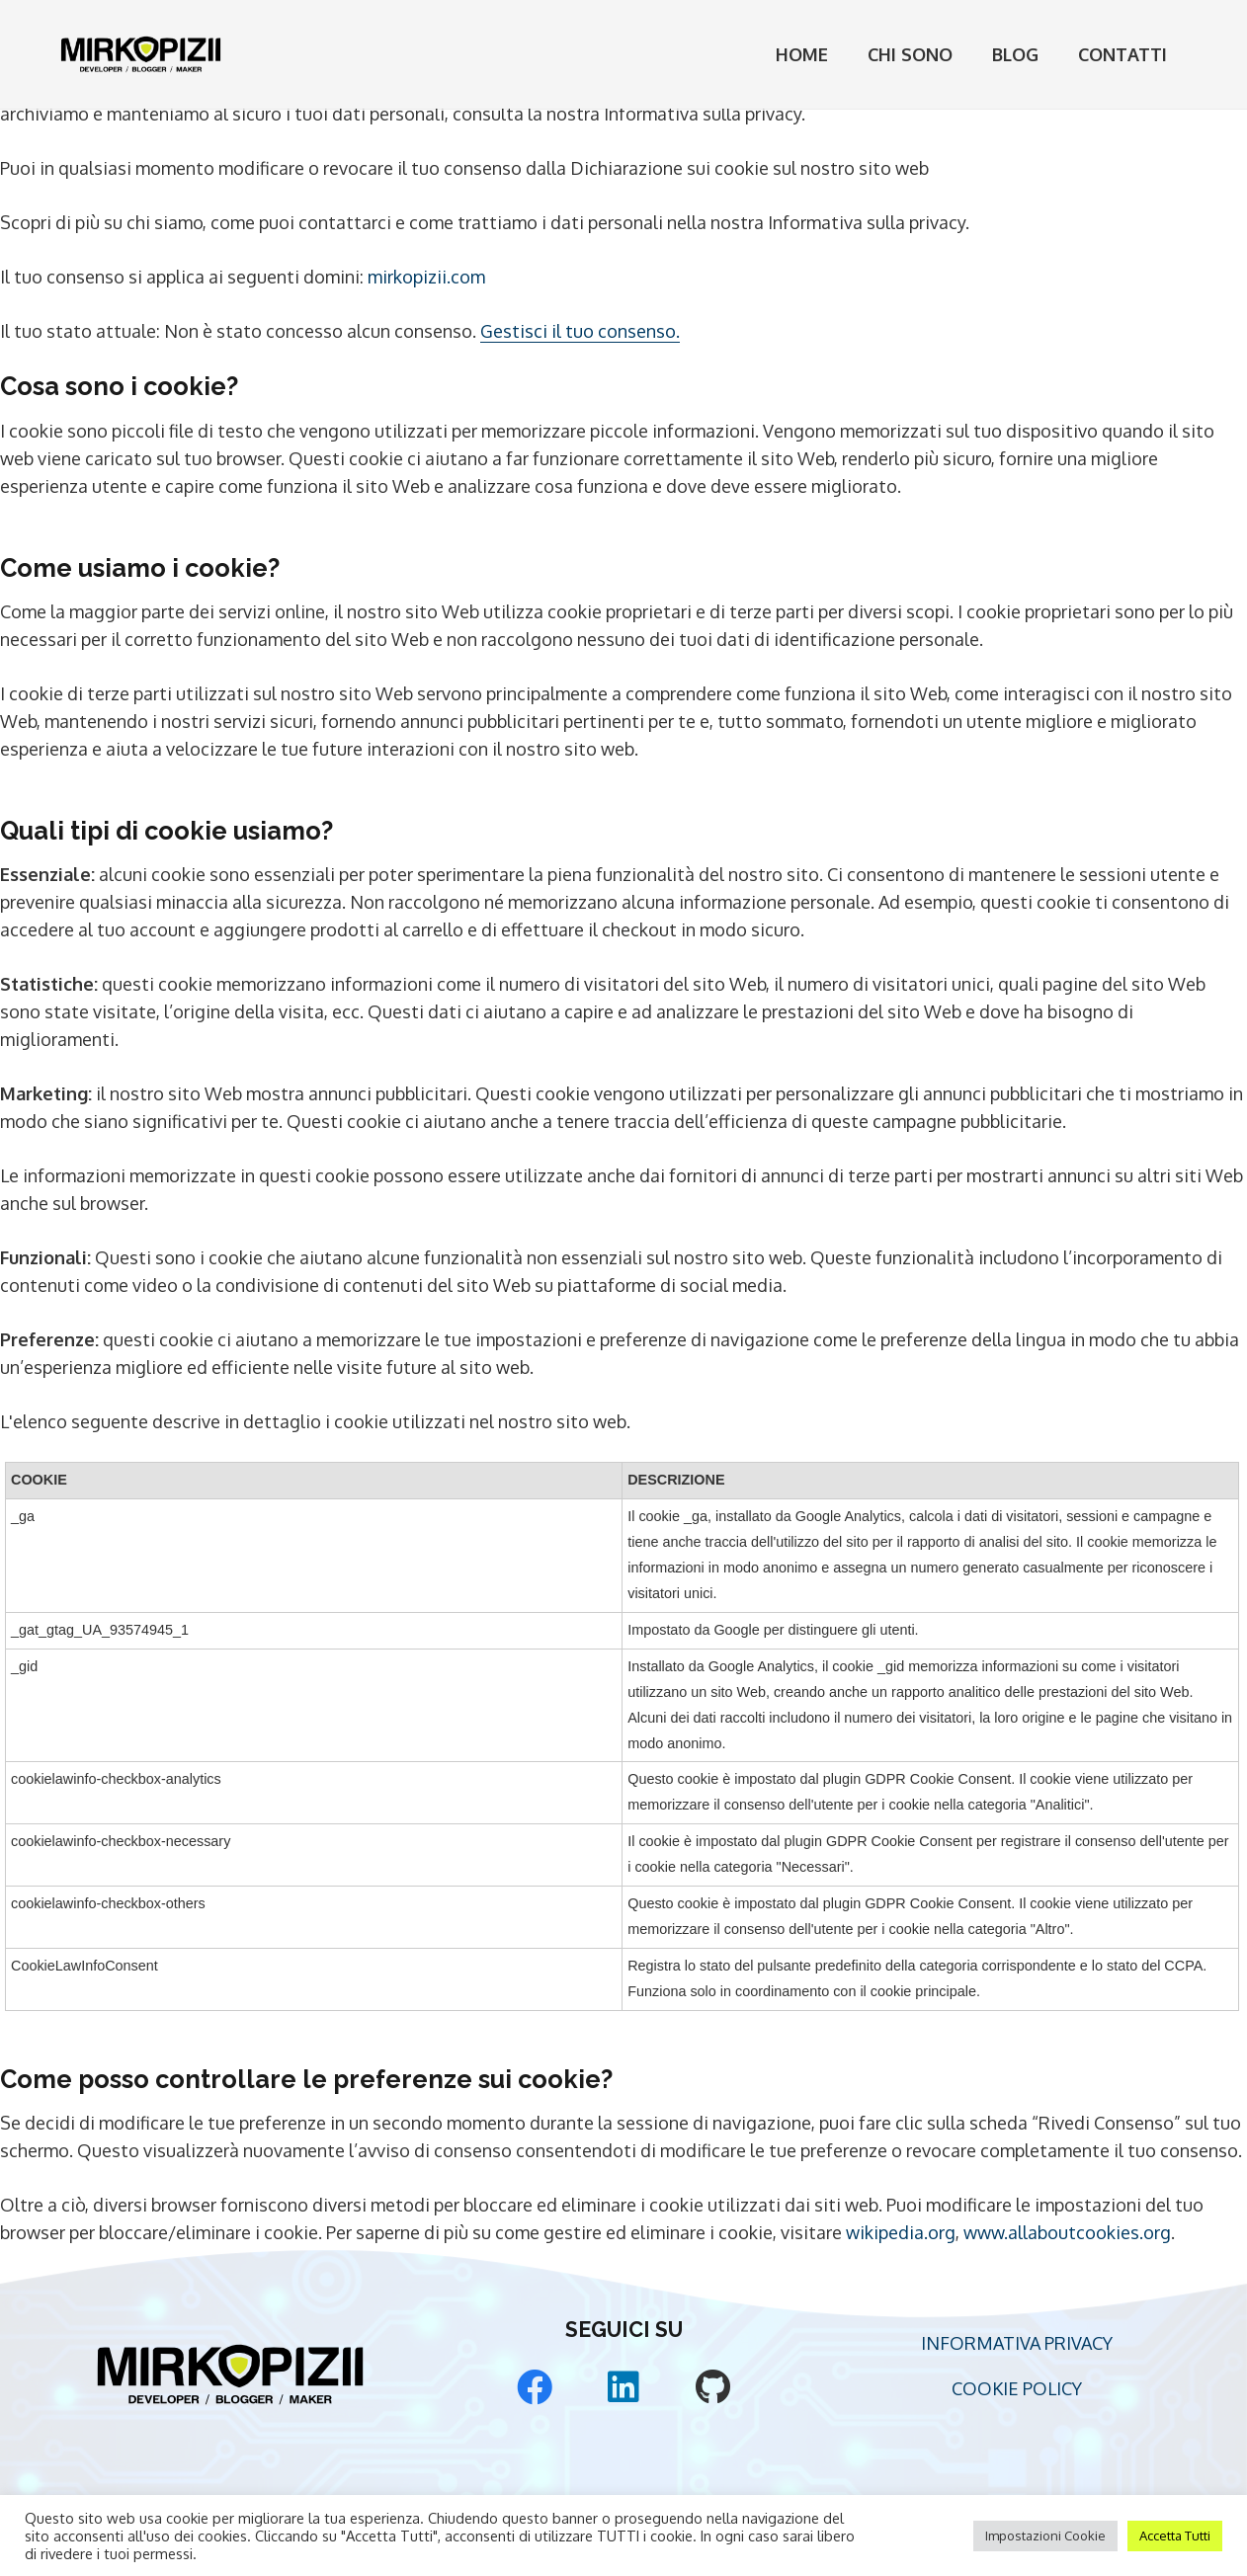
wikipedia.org (901, 2232)
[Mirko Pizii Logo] (140, 54)
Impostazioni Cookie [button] (1045, 2535)
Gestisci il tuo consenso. (580, 331)
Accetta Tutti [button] (1174, 2535)
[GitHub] (712, 2387)
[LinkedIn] (623, 2387)
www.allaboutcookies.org (1067, 2232)
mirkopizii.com (426, 276)
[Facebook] (534, 2387)
